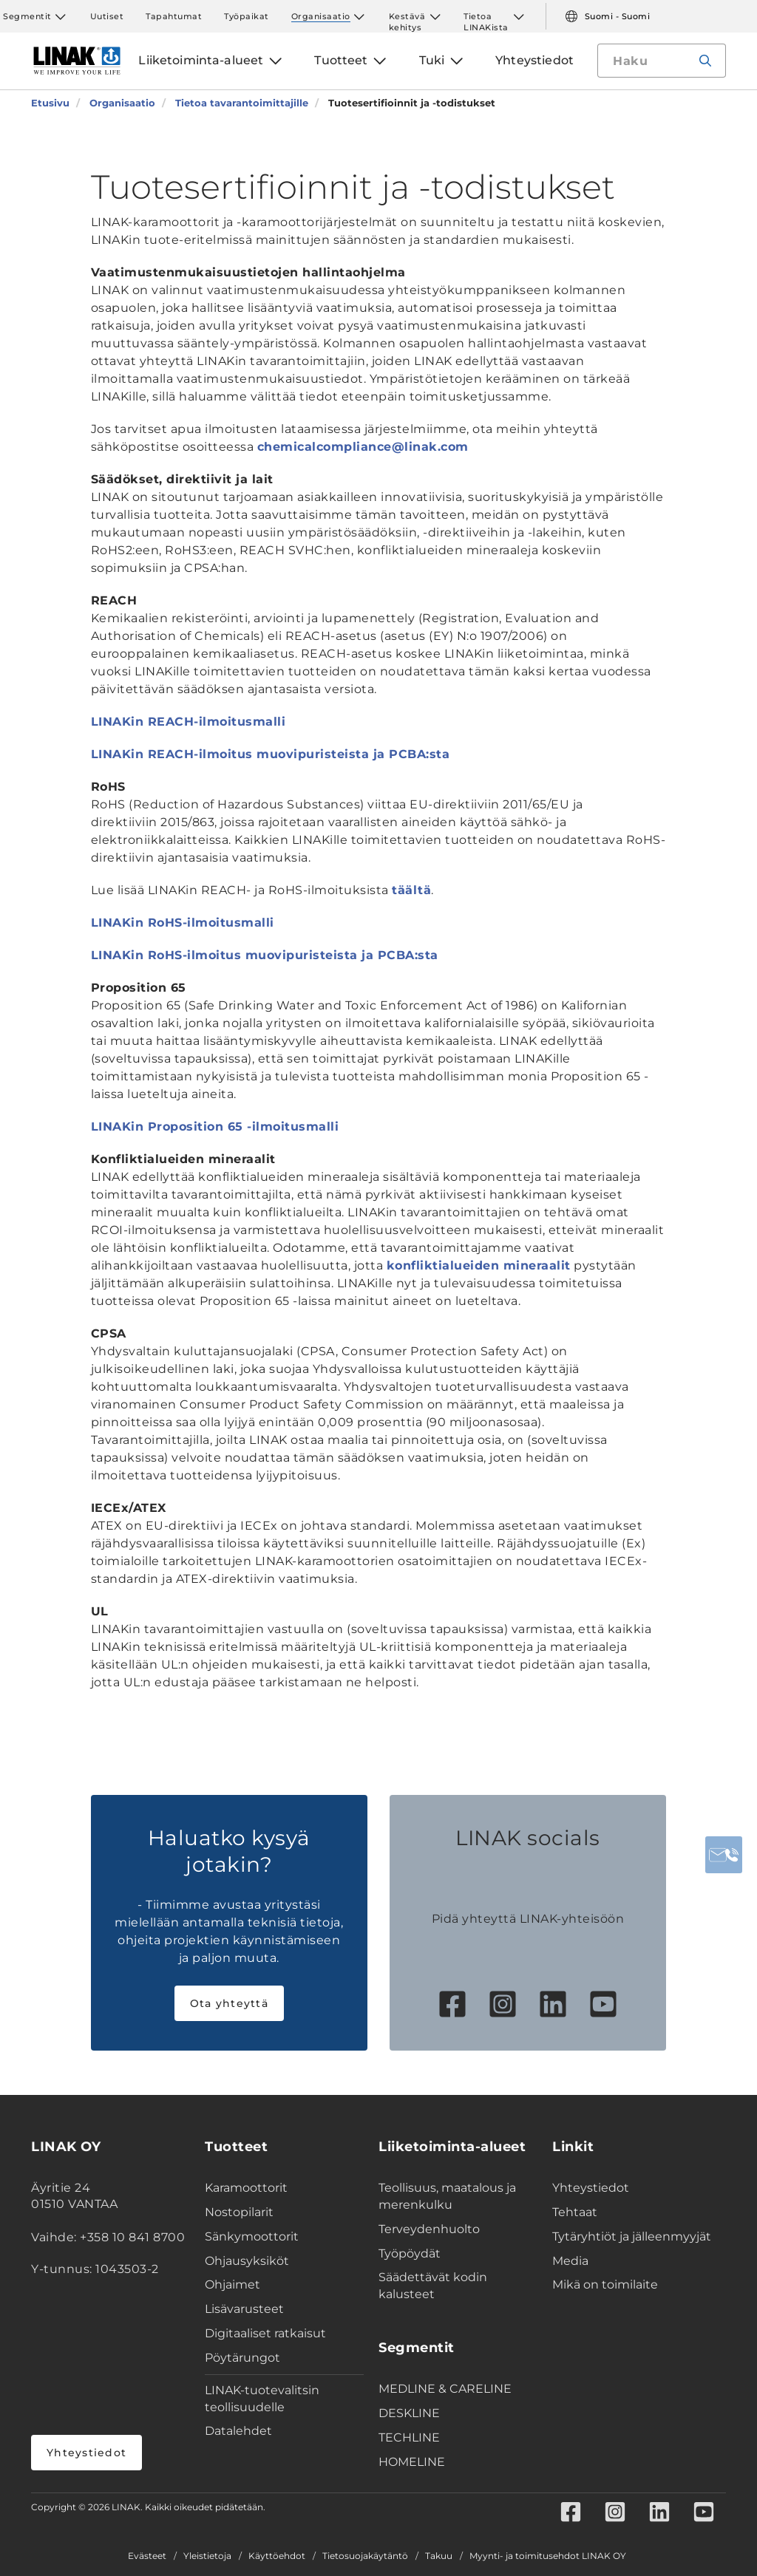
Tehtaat (574, 2212)
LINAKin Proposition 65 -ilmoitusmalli (215, 1127)
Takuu (438, 2556)
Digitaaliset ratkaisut (265, 2333)
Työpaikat (246, 16)
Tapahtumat (174, 16)
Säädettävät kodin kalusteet (432, 2285)
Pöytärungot (242, 2358)
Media (570, 2261)
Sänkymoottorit (252, 2236)
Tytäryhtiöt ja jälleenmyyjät (631, 2236)
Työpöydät (409, 2253)
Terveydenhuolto (429, 2229)
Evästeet (147, 2556)
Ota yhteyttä (229, 2003)
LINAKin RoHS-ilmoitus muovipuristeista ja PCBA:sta (264, 955)
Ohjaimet (232, 2284)
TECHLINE (409, 2437)
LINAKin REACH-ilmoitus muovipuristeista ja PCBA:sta (270, 754)
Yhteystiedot (86, 2452)
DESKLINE (409, 2413)
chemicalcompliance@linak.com (363, 447)
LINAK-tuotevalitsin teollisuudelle (262, 2398)
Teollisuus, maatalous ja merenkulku (447, 2196)
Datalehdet (238, 2431)
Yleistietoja (207, 2556)
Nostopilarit (239, 2212)
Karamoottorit (246, 2188)
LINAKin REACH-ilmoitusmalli (188, 722)
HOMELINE (411, 2462)
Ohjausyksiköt (247, 2261)
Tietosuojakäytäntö (365, 2556)
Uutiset (107, 16)
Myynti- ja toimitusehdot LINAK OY (547, 2556)
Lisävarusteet (244, 2309)
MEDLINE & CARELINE (445, 2389)
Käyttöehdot (276, 2556)
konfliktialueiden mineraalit (479, 1265)
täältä (411, 890)
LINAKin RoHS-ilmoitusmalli (182, 923)
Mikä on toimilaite (605, 2284)
